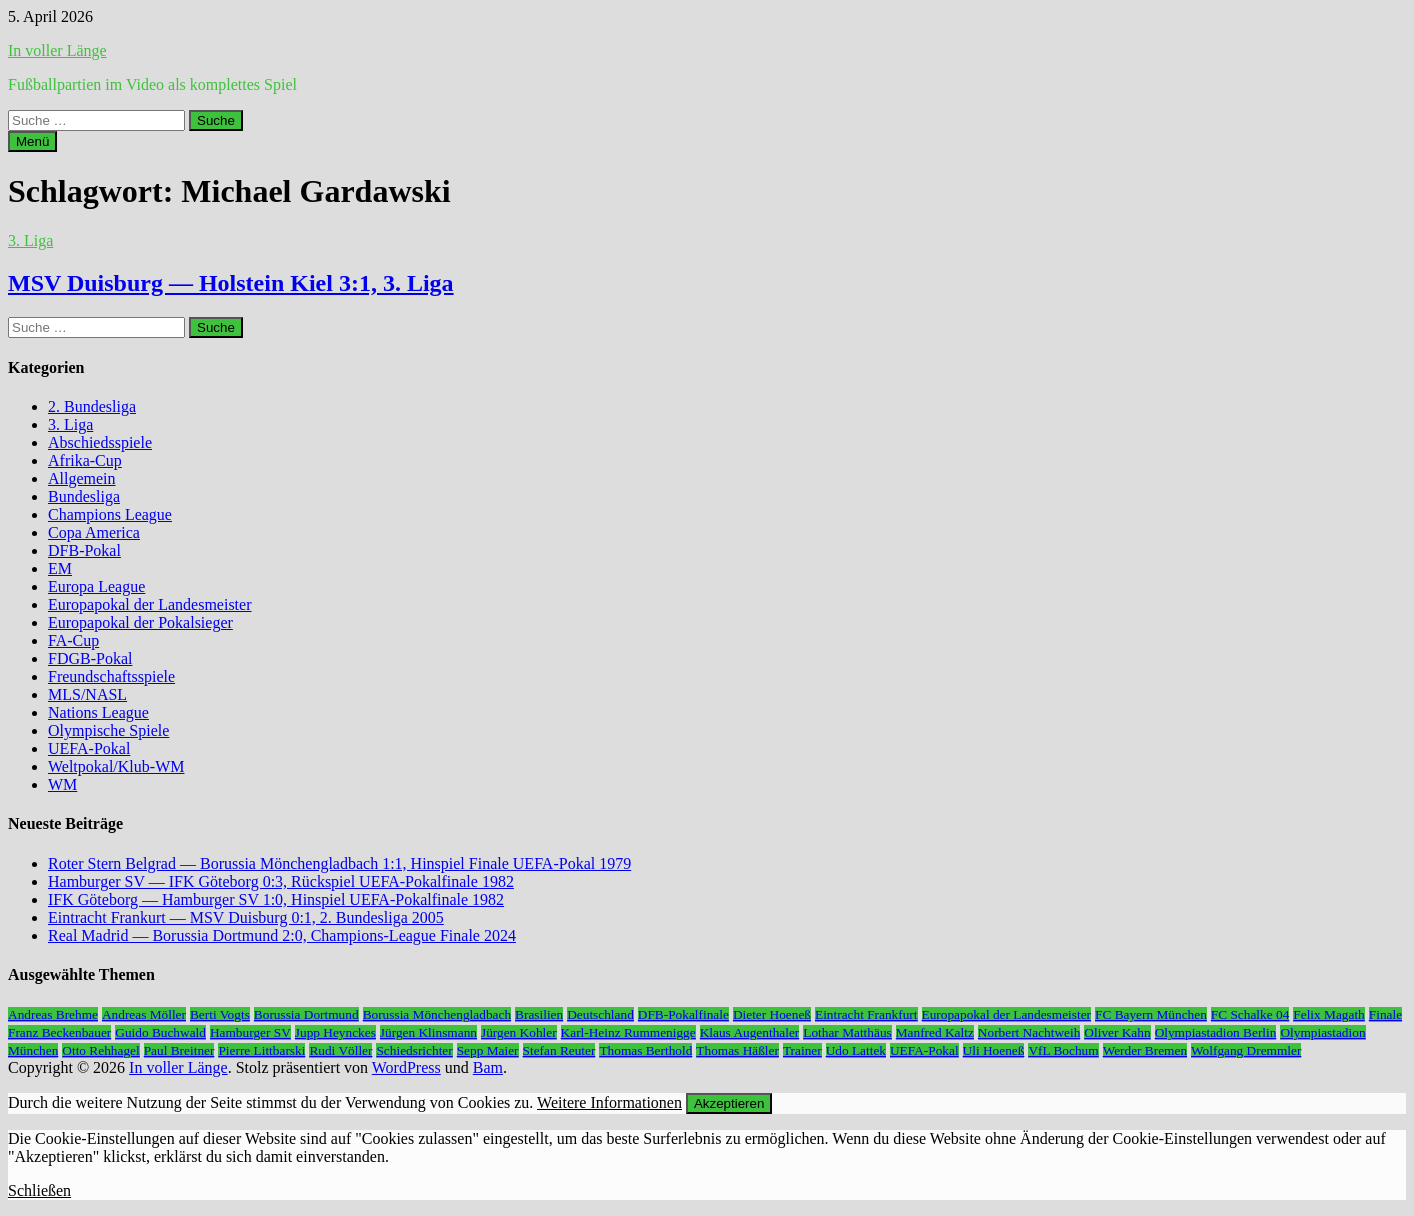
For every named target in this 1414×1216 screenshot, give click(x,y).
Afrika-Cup (85, 460)
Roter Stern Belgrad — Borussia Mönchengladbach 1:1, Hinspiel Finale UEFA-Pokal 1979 (339, 863)
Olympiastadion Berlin (1216, 1032)
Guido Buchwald (160, 1032)
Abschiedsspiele (100, 442)
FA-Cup (73, 640)
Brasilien (539, 1014)
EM (60, 568)
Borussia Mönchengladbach (437, 1014)
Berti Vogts (220, 1014)
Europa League (96, 586)
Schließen (39, 1190)
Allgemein (82, 478)
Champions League (110, 514)
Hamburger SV (250, 1032)
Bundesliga (84, 496)
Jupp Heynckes (335, 1032)
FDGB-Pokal (90, 658)
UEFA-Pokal (89, 748)
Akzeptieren (729, 1103)
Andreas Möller (144, 1014)
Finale (1385, 1014)
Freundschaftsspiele (111, 676)
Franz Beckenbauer (59, 1032)
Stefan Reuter (559, 1050)
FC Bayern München (1151, 1014)
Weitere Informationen (609, 1102)
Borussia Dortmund (306, 1014)
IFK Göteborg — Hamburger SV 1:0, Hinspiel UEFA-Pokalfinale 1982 (276, 899)
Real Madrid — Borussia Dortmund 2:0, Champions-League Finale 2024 (282, 935)
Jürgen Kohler (519, 1032)
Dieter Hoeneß (772, 1014)
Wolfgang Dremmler (1246, 1050)
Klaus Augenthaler (750, 1032)
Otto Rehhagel (100, 1050)
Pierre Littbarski (261, 1050)
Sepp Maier (488, 1050)
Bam (488, 1067)
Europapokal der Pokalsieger (140, 622)
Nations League (98, 712)
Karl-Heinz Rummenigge (628, 1032)
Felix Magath (1328, 1014)
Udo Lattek (856, 1050)
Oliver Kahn (1117, 1032)
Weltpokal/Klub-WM (116, 766)
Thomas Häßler (737, 1050)
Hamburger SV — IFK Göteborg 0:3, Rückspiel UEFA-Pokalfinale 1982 (281, 881)
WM (62, 784)
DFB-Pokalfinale (683, 1014)
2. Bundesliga (92, 406)
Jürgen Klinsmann (428, 1032)
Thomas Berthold (645, 1050)
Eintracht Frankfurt (866, 1014)
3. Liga (30, 240)
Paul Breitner (179, 1050)
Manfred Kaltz (935, 1032)
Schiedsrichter (414, 1050)
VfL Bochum (1063, 1050)
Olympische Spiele (108, 730)
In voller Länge (57, 50)
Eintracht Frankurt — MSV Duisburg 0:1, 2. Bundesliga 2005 (246, 917)
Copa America (94, 532)
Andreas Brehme (53, 1014)
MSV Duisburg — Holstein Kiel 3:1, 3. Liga (231, 283)
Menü (32, 141)
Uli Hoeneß (994, 1050)
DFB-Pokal (84, 550)
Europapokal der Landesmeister (149, 604)
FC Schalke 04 (1250, 1014)
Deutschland (600, 1014)
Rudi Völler (340, 1050)
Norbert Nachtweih (1029, 1032)
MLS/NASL (87, 694)
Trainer (802, 1050)
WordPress (406, 1067)
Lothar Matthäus (847, 1032)
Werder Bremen (1145, 1050)
